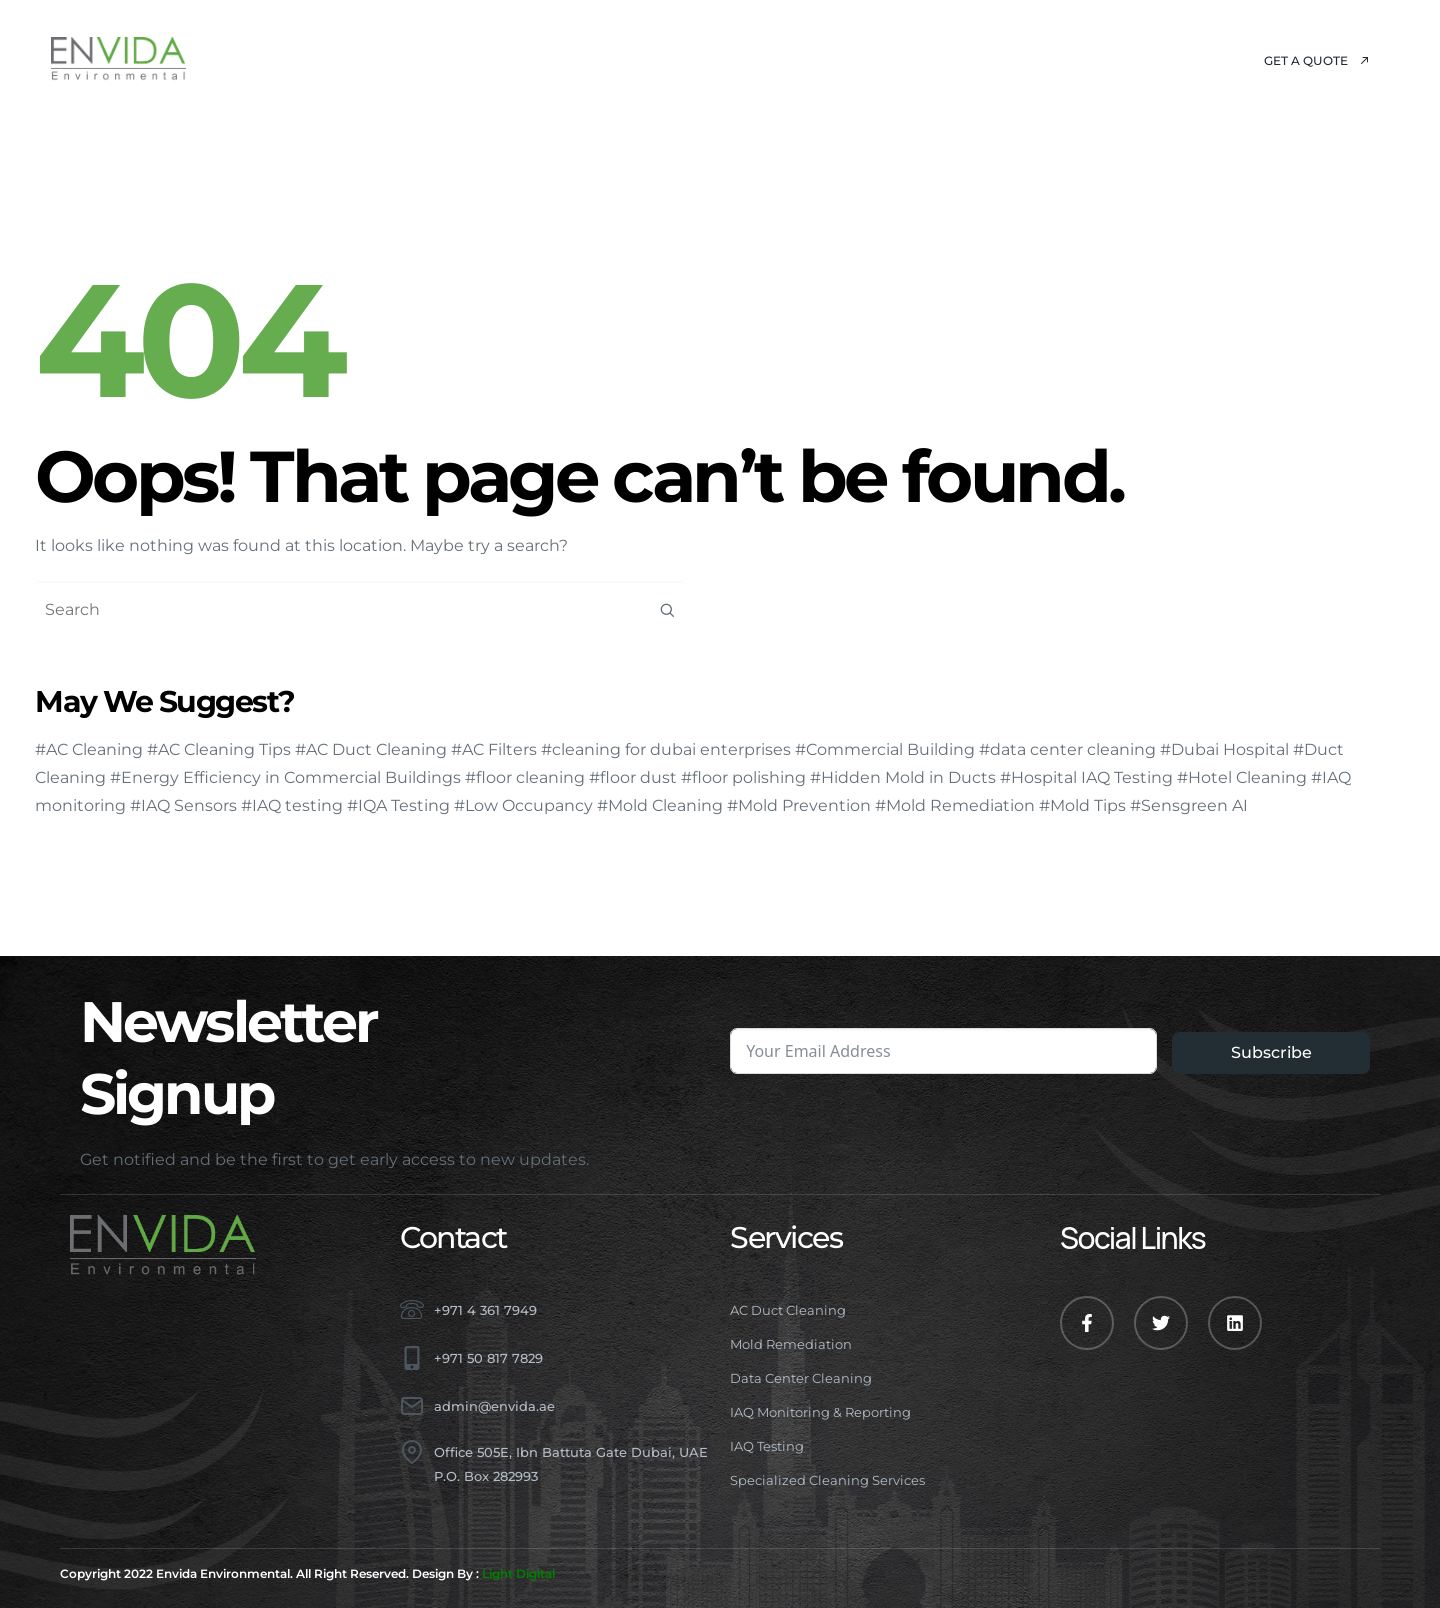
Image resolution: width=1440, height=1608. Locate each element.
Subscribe (1271, 1052)
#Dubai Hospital (1224, 749)
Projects (676, 59)
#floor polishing (743, 777)
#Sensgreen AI (1189, 805)
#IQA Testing (398, 805)
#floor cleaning (525, 777)
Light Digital (518, 1573)
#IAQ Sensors (183, 805)
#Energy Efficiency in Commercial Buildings (285, 777)
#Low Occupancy (523, 805)
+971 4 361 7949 (485, 1310)
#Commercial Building (885, 749)
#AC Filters (494, 749)
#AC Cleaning (89, 749)
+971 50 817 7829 (488, 1358)
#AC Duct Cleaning (371, 749)
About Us (426, 59)
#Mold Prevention (799, 805)
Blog (779, 59)
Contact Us (892, 59)
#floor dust (633, 777)
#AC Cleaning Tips (219, 749)
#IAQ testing (292, 805)
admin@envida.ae (494, 1406)
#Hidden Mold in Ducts (903, 777)
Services (546, 59)
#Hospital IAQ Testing (1086, 777)
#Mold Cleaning (660, 805)
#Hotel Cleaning (1242, 777)
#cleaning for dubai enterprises (666, 749)
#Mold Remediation (955, 805)
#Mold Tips (1082, 805)
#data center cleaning (1067, 749)
